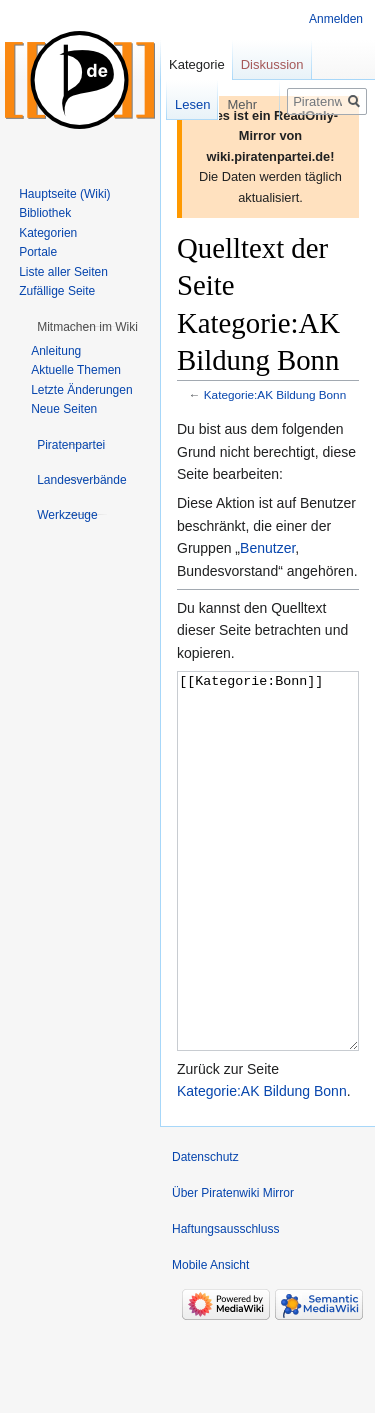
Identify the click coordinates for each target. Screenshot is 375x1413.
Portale (38, 252)
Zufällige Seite (57, 291)
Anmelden (336, 19)
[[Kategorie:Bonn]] (268, 898)
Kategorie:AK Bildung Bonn (275, 394)
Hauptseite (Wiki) (64, 194)
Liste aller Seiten (63, 272)
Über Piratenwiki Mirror (233, 1268)
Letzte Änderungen (81, 390)
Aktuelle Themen (76, 370)
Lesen (179, 104)
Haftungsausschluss (225, 1304)
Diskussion (272, 64)
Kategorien (48, 233)
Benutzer (267, 548)
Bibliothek (45, 213)
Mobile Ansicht (210, 1340)
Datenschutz (205, 1232)
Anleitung (56, 351)
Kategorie (197, 64)
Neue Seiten (64, 409)
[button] (87, 327)
